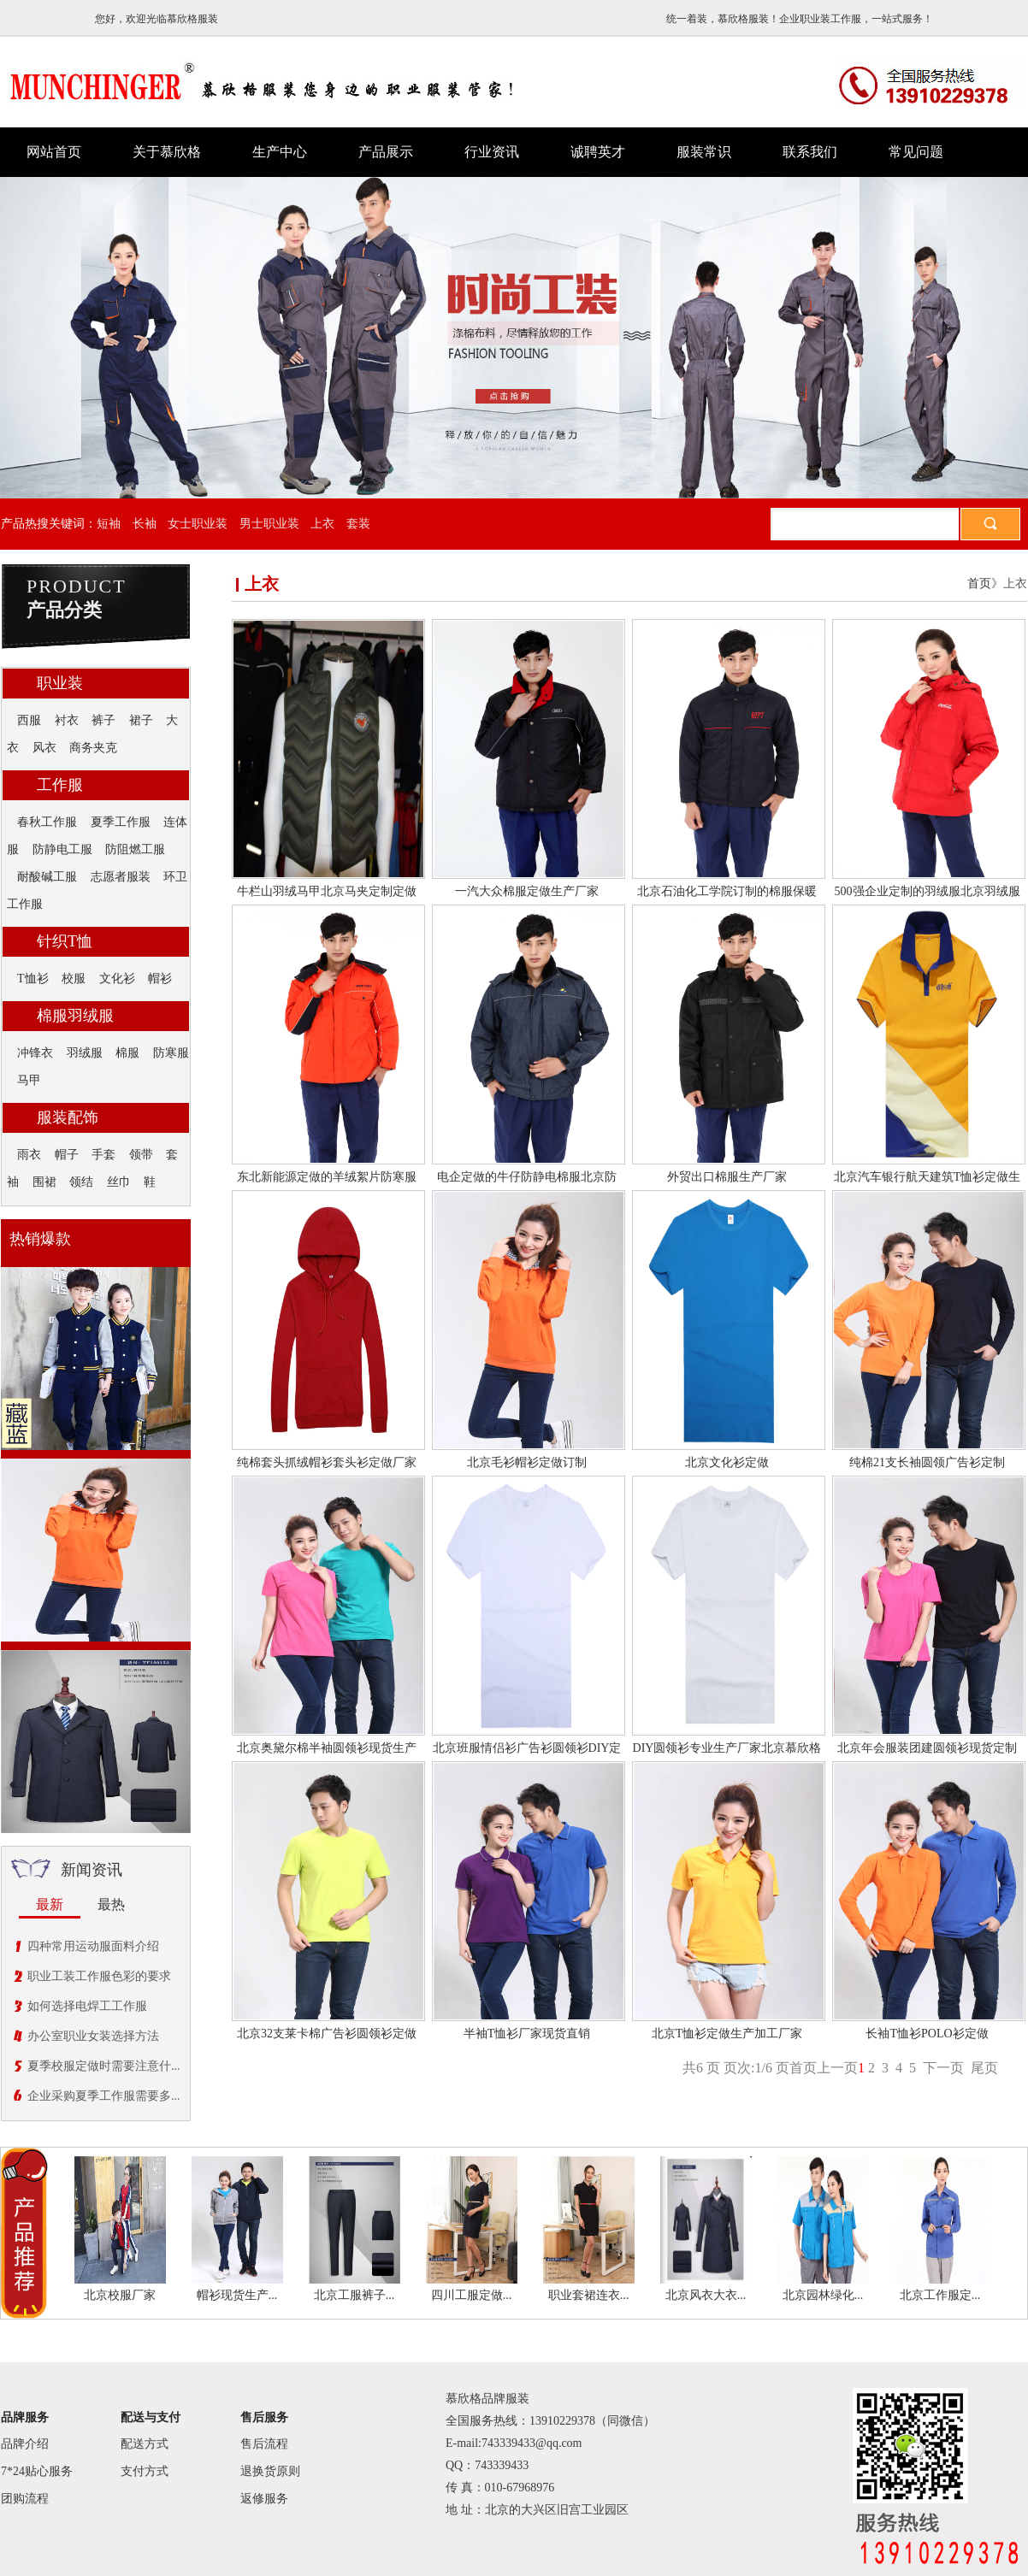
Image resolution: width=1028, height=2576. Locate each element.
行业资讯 (491, 151)
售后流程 (264, 2443)
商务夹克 (93, 747)
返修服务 (264, 2498)
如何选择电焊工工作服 (87, 2006)
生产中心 (279, 151)
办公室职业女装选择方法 (93, 2036)
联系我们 (810, 151)
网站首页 (54, 151)
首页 (979, 583)
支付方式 (144, 2471)
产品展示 (385, 151)
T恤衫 (33, 978)
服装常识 (703, 151)
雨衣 (29, 1154)
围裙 (44, 1182)
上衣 (322, 523)
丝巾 (119, 1182)
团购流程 (25, 2498)
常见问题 (916, 151)
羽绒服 (85, 1052)
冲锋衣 (35, 1052)
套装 (358, 523)
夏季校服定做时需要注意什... (103, 2066)
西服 (29, 720)
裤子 (103, 720)
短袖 (109, 523)
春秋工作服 (47, 822)
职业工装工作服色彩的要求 (99, 1976)
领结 (81, 1182)
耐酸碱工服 (47, 876)
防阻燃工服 (135, 849)
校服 (74, 978)
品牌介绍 (25, 2443)
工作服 (60, 784)
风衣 (44, 747)
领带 (141, 1154)
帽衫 (160, 978)
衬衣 (67, 720)
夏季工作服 (121, 822)
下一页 (943, 2067)
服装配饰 (67, 1117)
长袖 (145, 523)
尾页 (984, 2067)
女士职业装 (197, 523)
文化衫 (117, 978)
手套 (103, 1154)
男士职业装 (269, 523)
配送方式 (144, 2443)
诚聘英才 (597, 151)
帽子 (67, 1154)
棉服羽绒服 (75, 1015)
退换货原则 (270, 2471)
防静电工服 (62, 849)
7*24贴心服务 (37, 2471)
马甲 (29, 1080)
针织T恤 (64, 941)
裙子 (141, 720)
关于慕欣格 (167, 151)
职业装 (60, 683)
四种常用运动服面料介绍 (93, 1946)
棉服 (127, 1052)
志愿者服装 (121, 876)
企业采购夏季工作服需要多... (103, 2096)
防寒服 (171, 1052)
